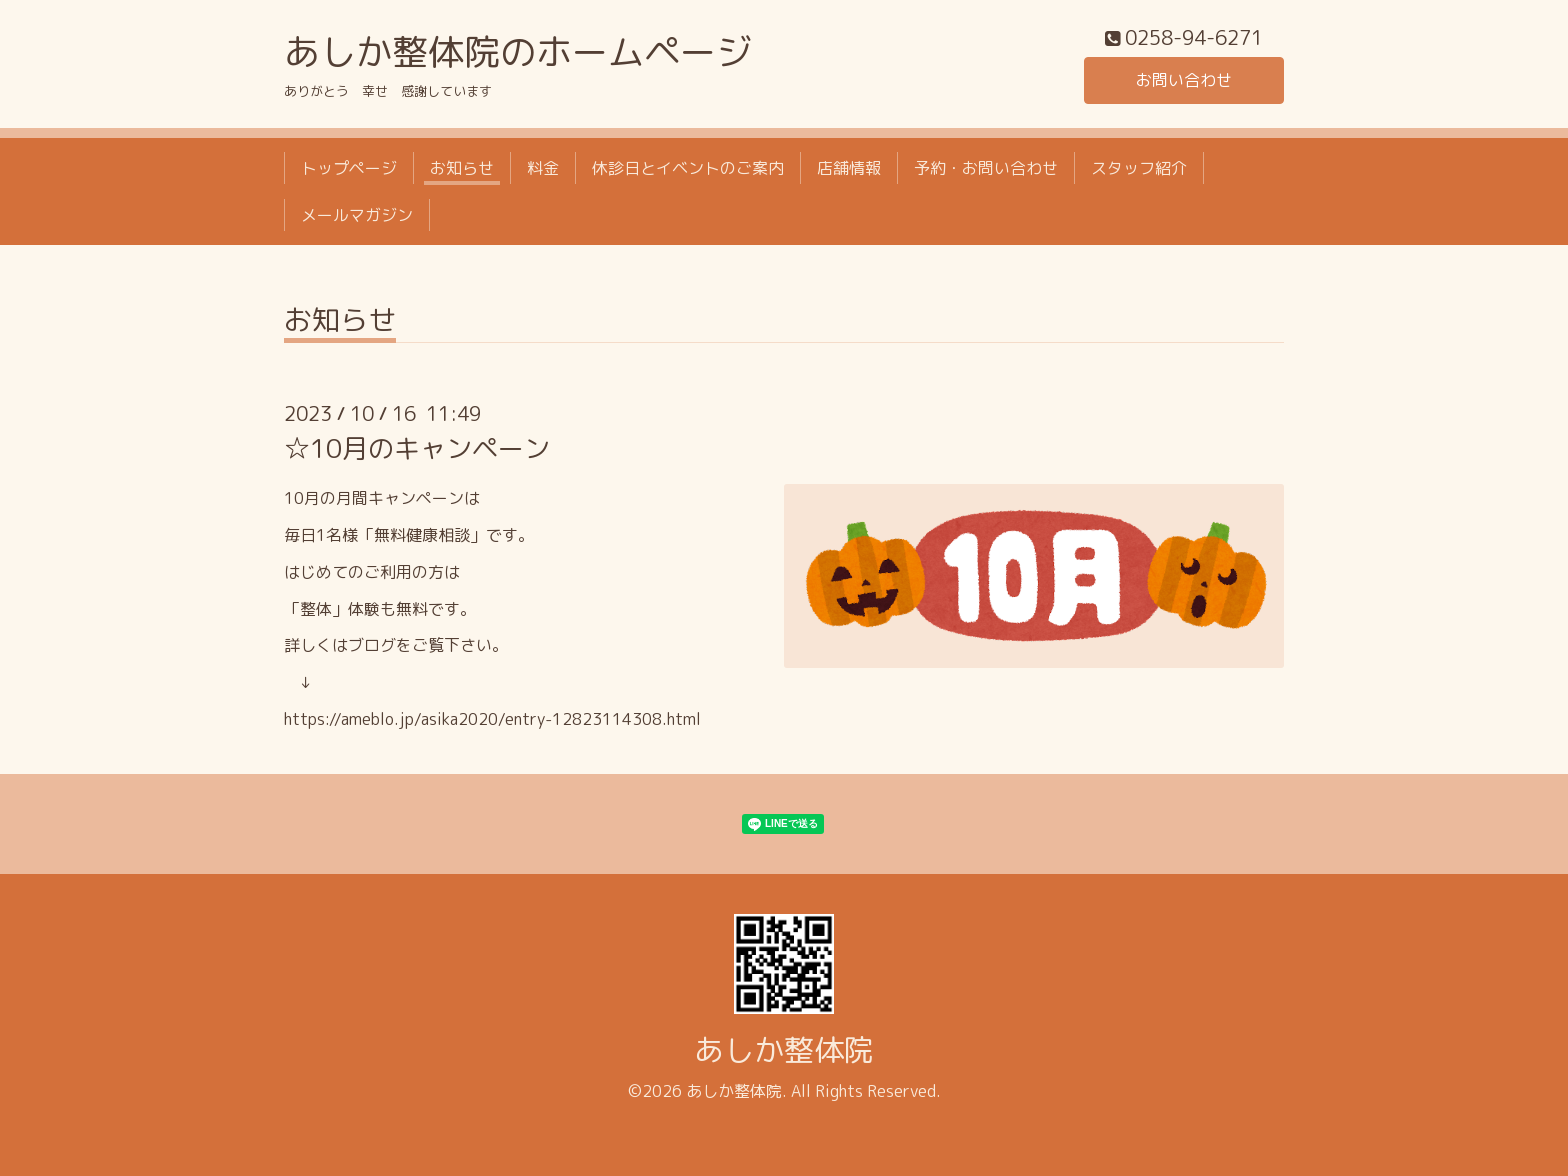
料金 (543, 168)
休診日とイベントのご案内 (688, 168)
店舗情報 (849, 168)
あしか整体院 (784, 1050)
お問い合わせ (1184, 80)
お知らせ (462, 168)
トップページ (349, 168)
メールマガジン (357, 215)
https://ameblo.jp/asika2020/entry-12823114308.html (492, 719)
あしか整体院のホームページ (518, 51)
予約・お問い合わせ (986, 168)
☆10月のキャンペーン (417, 448)
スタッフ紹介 (1139, 168)
